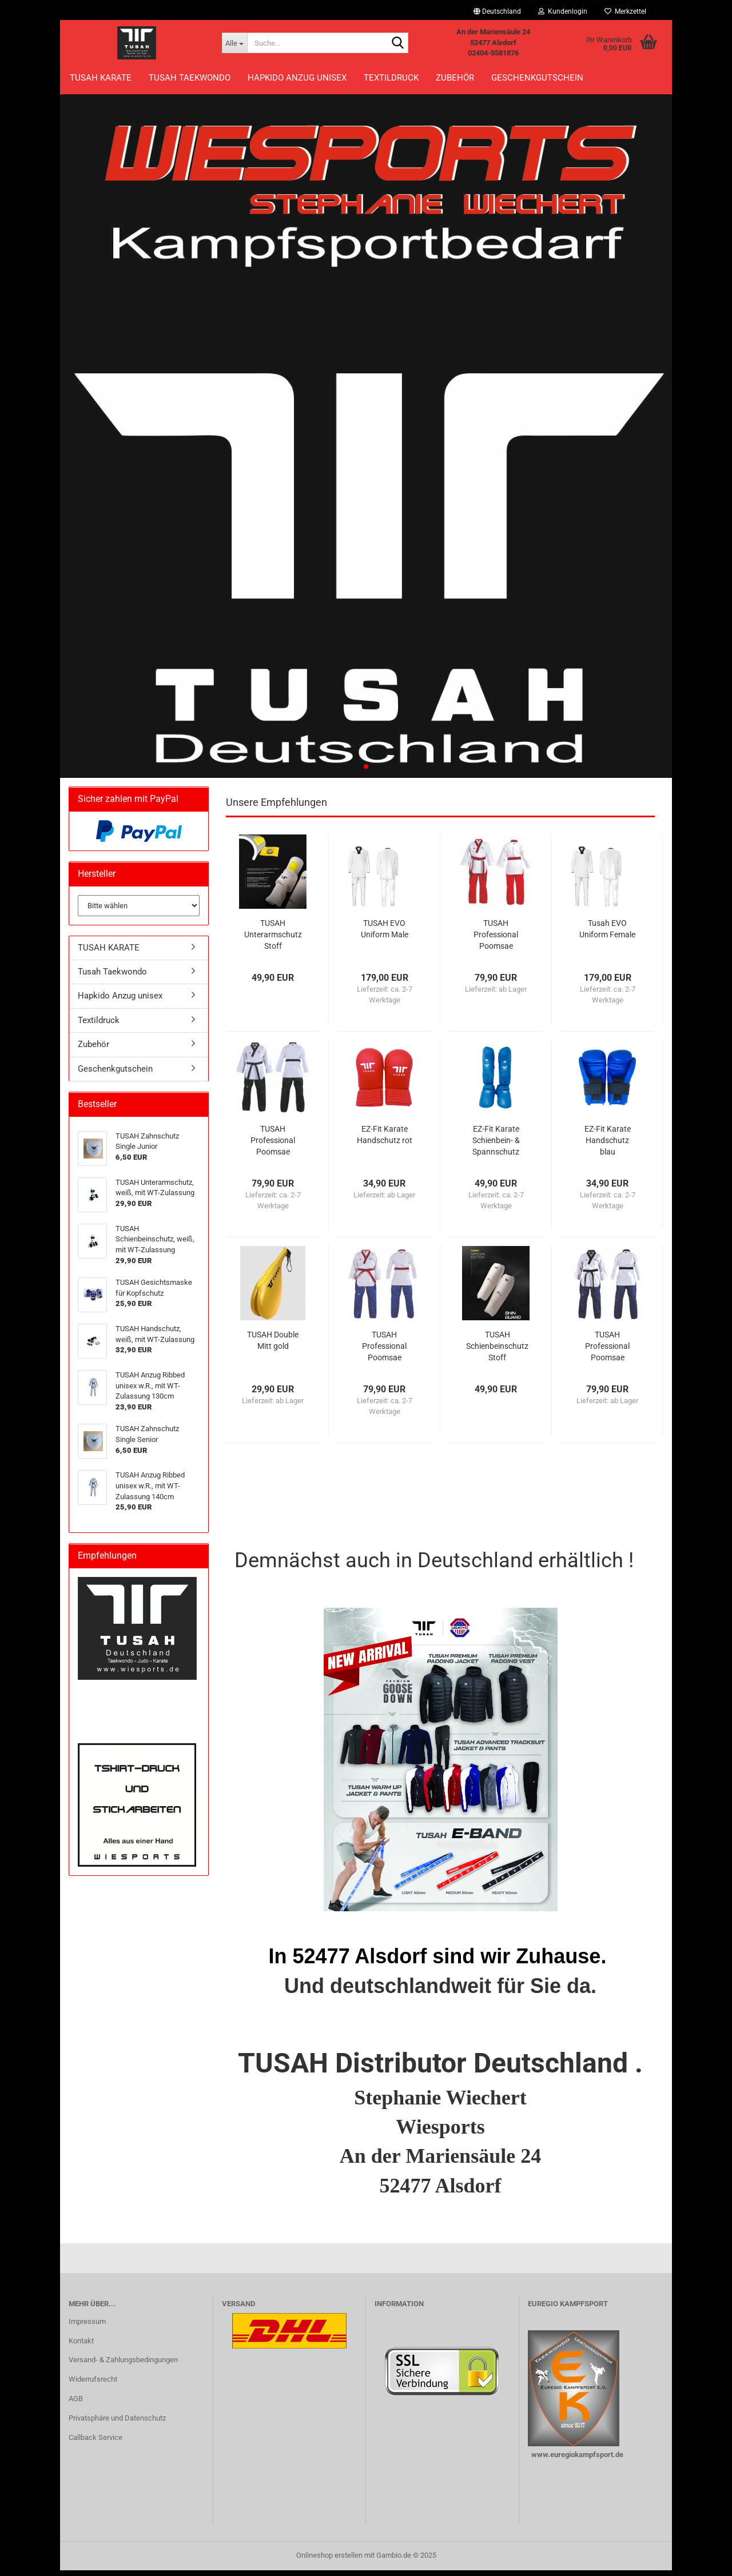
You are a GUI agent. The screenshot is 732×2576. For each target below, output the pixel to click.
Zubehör (455, 78)
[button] (497, 11)
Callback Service (95, 2443)
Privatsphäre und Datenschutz (117, 2423)
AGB (76, 2404)
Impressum (87, 2327)
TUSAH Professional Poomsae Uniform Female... (496, 940)
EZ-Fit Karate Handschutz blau (607, 1146)
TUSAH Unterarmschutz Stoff (273, 940)
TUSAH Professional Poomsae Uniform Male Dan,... (273, 1146)
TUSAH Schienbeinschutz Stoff (497, 1352)
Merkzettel (625, 11)
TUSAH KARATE (101, 78)
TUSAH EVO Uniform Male (384, 934)
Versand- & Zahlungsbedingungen (123, 2366)
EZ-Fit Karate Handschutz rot (384, 1140)
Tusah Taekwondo (189, 78)
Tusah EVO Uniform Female (607, 934)
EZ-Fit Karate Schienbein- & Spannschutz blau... (496, 1146)
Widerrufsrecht (93, 2385)
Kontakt (81, 2346)
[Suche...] (234, 43)
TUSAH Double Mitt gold (273, 1346)
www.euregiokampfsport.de (576, 2460)
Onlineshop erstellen (329, 2561)
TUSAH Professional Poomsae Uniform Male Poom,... (384, 1352)
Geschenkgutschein (537, 78)
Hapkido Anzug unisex (297, 78)
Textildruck (391, 78)
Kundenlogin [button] (562, 11)
